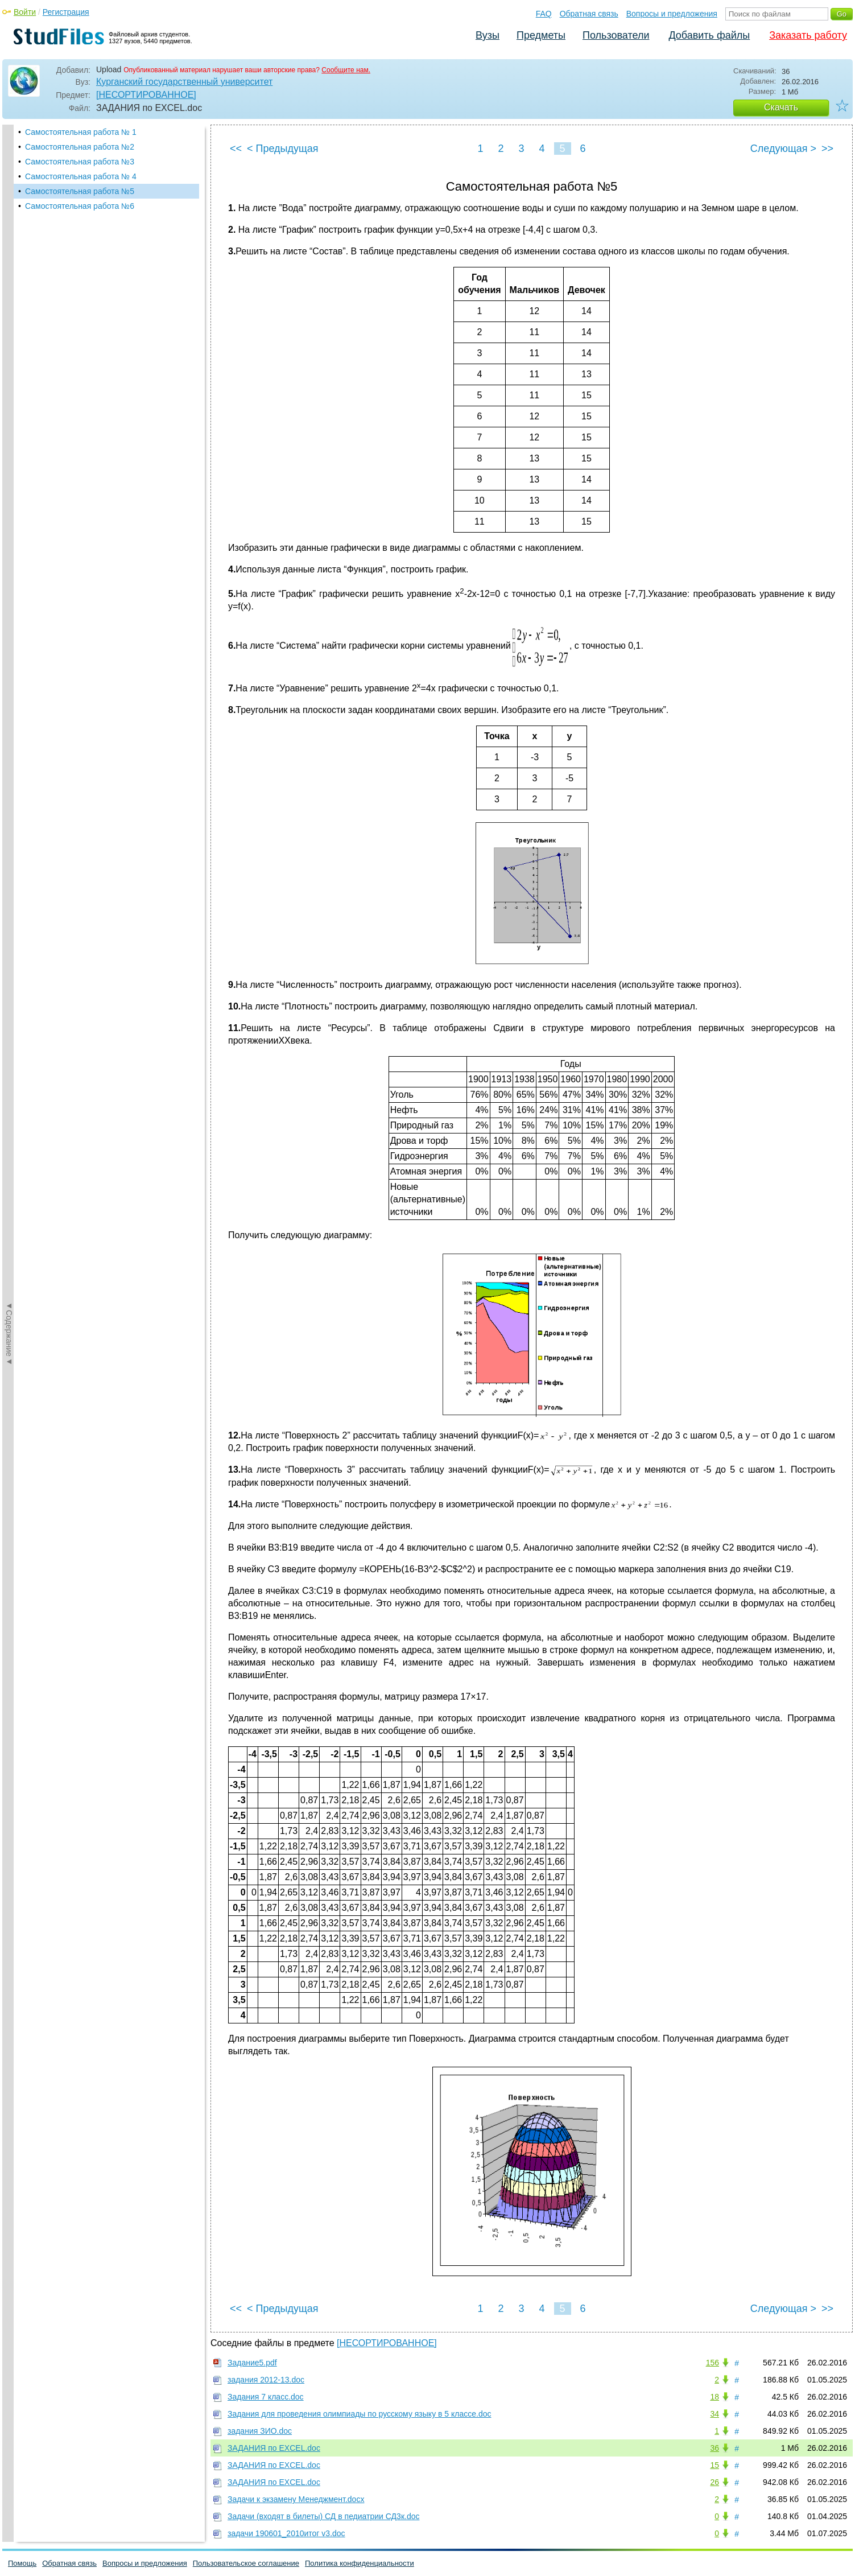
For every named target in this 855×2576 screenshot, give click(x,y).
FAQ (544, 13)
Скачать (781, 107)
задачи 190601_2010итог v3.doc (286, 2533)
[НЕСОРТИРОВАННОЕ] (146, 95)
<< (236, 148)
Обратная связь (589, 13)
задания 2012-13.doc (266, 2379)
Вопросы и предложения (671, 13)
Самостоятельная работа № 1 (81, 132)
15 (714, 2465)
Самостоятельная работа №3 (79, 161)
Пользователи (616, 35)
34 (714, 2413)
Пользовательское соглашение (246, 2563)
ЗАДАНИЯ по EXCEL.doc (274, 2448)
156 (712, 2362)
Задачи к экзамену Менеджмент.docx (296, 2499)
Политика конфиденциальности (359, 2563)
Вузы (487, 35)
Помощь (22, 2563)
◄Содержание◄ (9, 323)
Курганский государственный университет (184, 81)
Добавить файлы (709, 35)
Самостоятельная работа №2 (79, 146)
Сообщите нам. (345, 70)
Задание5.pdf (252, 2362)
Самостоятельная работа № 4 (81, 176)
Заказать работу (808, 35)
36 (714, 2448)
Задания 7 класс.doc (266, 2396)
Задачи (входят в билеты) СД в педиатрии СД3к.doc (323, 2516)
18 (714, 2396)
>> (827, 148)
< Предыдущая (283, 148)
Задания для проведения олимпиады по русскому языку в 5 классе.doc (359, 2413)
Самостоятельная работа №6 (79, 206)
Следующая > (783, 148)
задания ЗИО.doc (260, 2430)
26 (714, 2482)
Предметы (541, 35)
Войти (25, 12)
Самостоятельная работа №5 (79, 191)
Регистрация (66, 12)
